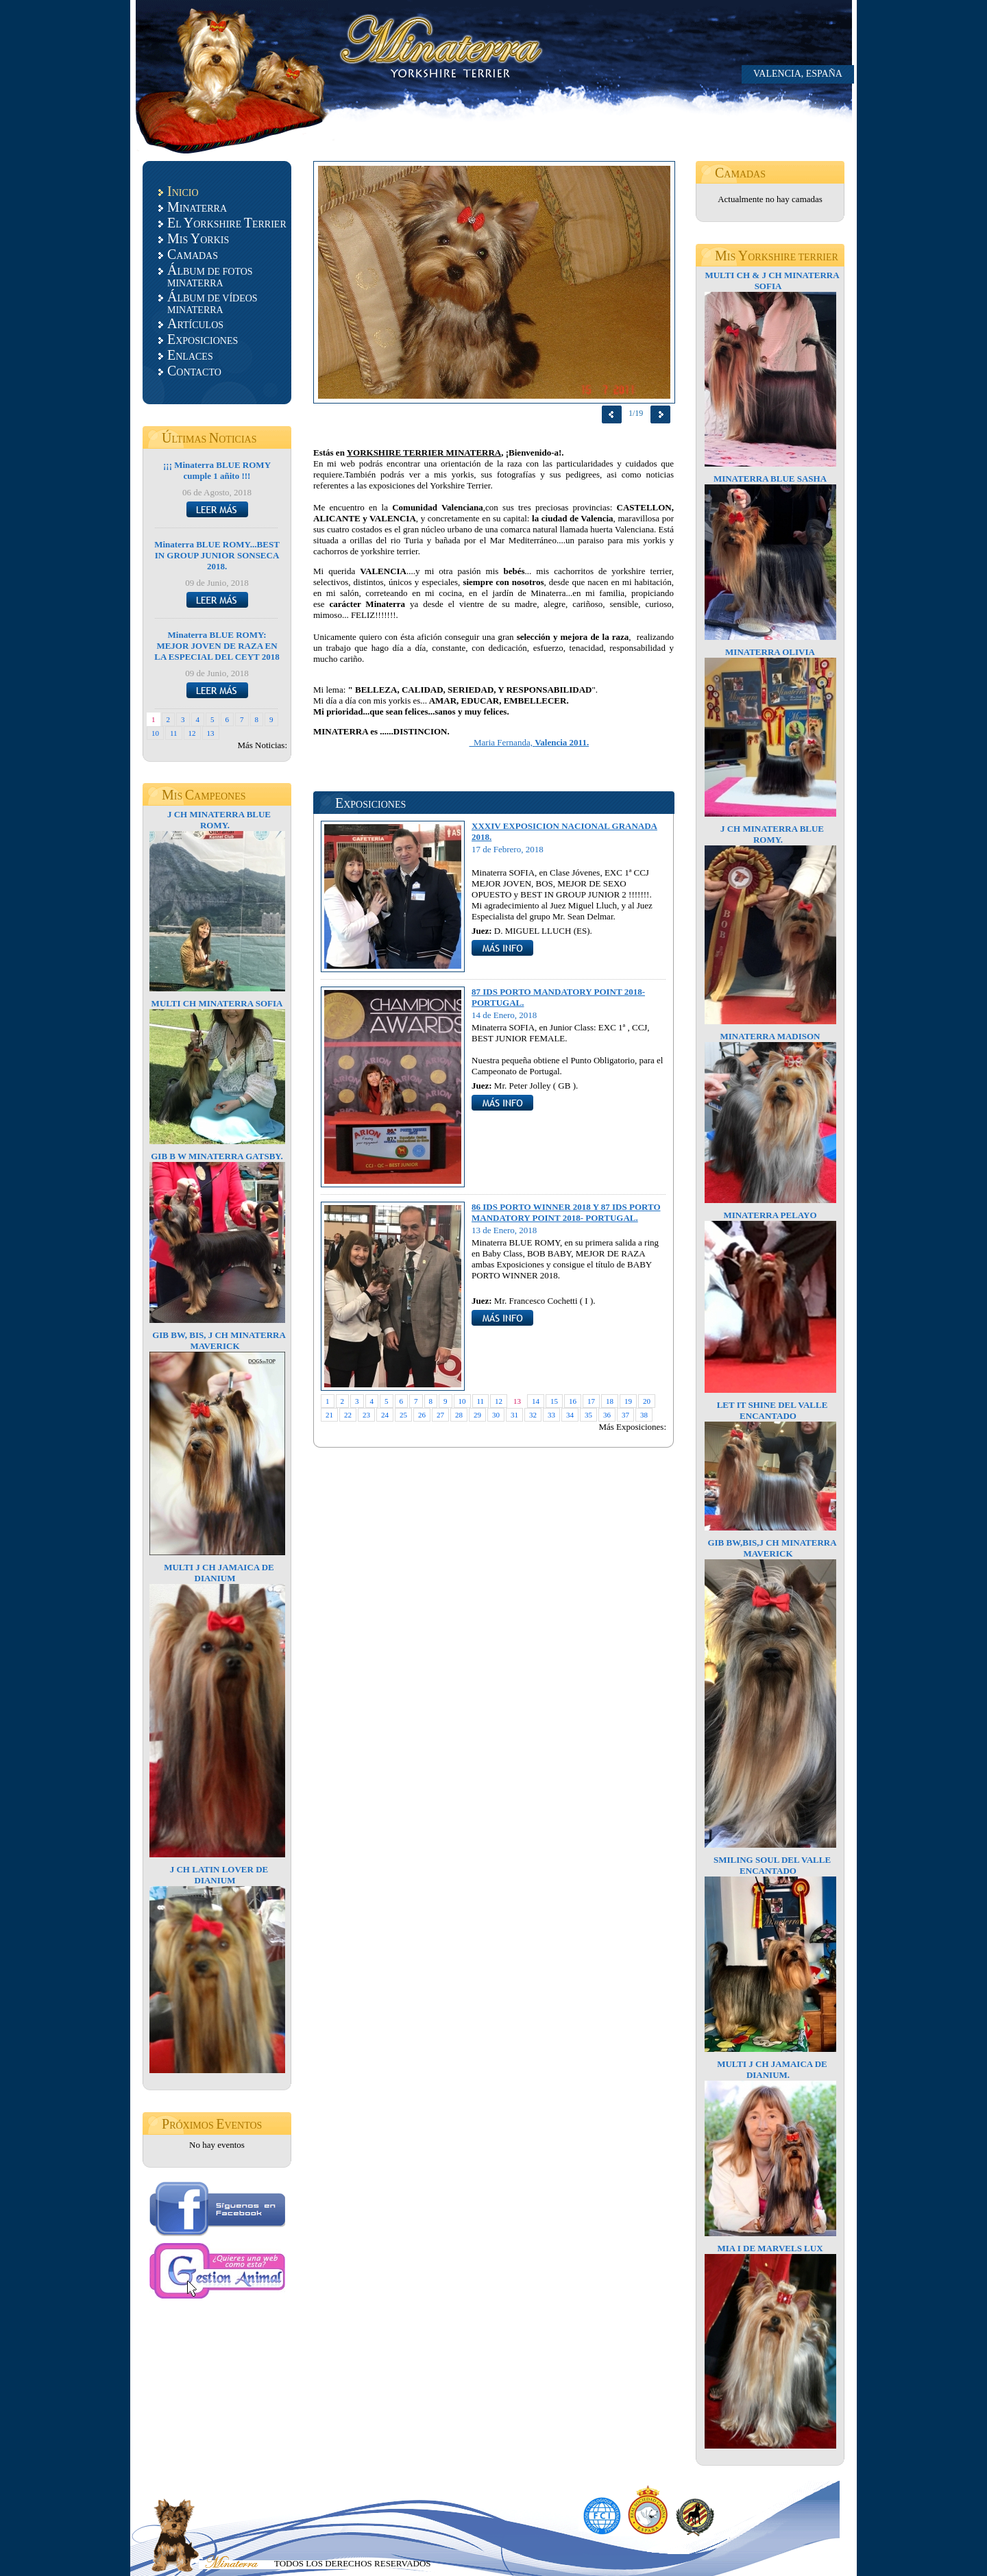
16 (572, 1401)
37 (625, 1415)
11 (174, 733)
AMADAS (192, 254)
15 (554, 1401)
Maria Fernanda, (529, 742)
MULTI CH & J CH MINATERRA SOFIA (772, 280)
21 (329, 1415)
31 (514, 1415)
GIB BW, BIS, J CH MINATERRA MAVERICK (219, 1340)
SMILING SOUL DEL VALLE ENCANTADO (772, 1865)
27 (440, 1415)
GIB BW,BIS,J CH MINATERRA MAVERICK (771, 1548)
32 (533, 1415)
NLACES (190, 354)
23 (366, 1415)
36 (607, 1415)
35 (588, 1415)
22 (348, 1415)
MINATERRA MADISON (770, 1036)
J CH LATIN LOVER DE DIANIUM (219, 1874)
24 (385, 1415)
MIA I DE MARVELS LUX (769, 2248)
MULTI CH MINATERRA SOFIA (217, 1003)
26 (422, 1415)
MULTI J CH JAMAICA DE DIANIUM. (772, 2069)
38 (644, 1415)
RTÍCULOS (195, 323)
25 (403, 1415)
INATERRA (197, 206)
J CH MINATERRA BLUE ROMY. (219, 819)
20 (646, 1401)
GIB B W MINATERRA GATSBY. (217, 1156)
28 (459, 1415)
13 (211, 733)
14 (535, 1401)
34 (570, 1415)
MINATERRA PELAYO (769, 1215)
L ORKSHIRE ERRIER (227, 222)
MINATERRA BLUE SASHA (770, 478)
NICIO (183, 191)
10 (155, 733)
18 (609, 1401)
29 (477, 1415)
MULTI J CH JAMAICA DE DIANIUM (219, 1572)
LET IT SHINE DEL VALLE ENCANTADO (772, 1410)
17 (591, 1401)
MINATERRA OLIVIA (770, 652)
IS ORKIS (198, 238)
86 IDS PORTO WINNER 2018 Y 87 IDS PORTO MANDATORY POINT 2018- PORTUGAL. (566, 1212)
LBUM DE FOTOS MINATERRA (210, 275)
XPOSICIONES (202, 339)
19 (628, 1401)
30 (496, 1415)
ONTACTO (194, 370)
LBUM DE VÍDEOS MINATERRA (212, 302)
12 (192, 733)
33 (551, 1415)
